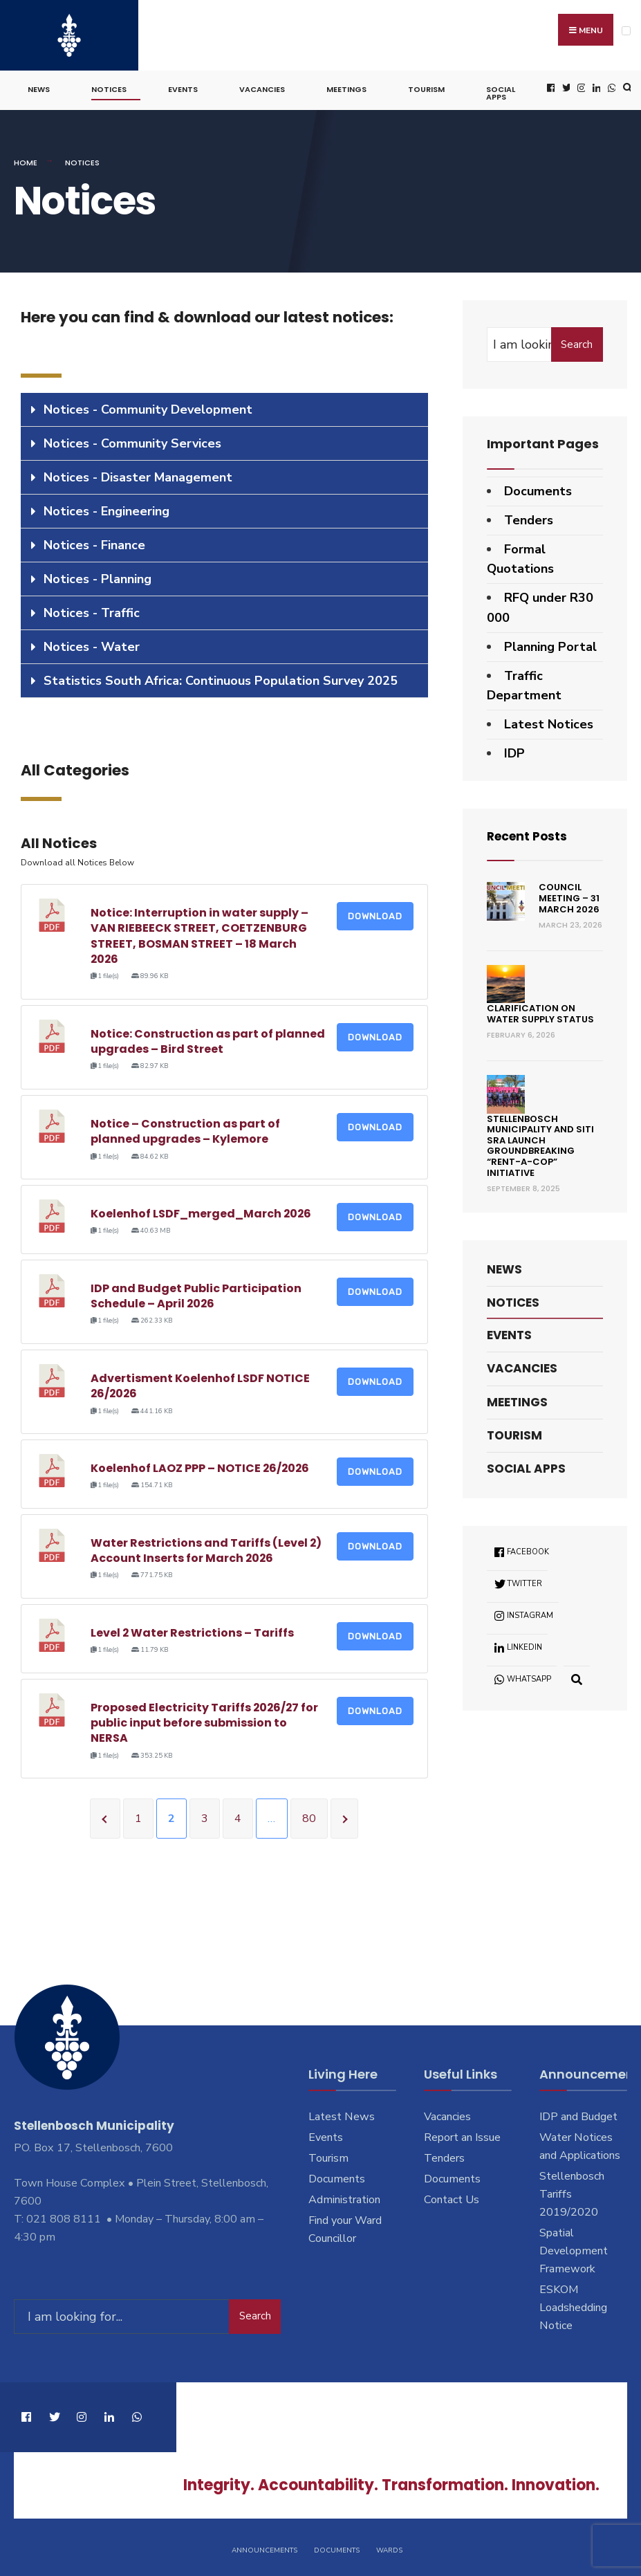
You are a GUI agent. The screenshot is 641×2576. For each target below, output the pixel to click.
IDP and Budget (578, 2114)
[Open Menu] (626, 30)
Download (375, 913)
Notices (109, 87)
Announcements (264, 2547)
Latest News (341, 2114)
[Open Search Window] (625, 86)
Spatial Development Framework (573, 2248)
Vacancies (262, 87)
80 (309, 1816)
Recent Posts (529, 833)
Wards (389, 2547)
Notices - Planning (97, 577)
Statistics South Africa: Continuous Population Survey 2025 (221, 678)
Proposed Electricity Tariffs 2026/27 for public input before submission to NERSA (205, 1720)
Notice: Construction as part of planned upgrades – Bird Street (208, 1038)
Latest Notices (548, 722)
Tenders (528, 517)
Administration (344, 2197)
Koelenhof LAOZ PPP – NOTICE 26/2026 (201, 1466)
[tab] (224, 408)
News (39, 87)
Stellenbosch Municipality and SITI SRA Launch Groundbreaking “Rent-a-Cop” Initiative (540, 1143)
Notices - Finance (94, 543)
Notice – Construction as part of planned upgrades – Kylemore (185, 1129)
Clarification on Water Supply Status (540, 1012)
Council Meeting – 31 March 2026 (569, 895)
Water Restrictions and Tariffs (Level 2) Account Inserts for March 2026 (206, 1547)
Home (25, 160)
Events (183, 87)
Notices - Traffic (92, 610)
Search (577, 342)
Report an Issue (462, 2135)
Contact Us (451, 2197)
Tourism (426, 87)
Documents (538, 489)
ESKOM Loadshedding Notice (573, 2304)
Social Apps (500, 91)
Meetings (346, 87)
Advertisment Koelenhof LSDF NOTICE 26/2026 (200, 1383)
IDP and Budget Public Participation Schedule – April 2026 (196, 1293)
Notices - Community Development (148, 407)
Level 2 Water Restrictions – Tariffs (193, 1630)
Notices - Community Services (132, 441)
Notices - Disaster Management (138, 475)
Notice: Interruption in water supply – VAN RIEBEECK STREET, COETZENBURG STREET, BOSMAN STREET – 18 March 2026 (199, 933)
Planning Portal (550, 644)
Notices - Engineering (106, 509)
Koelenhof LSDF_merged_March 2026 (202, 1212)
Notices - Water (92, 644)
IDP (514, 751)
